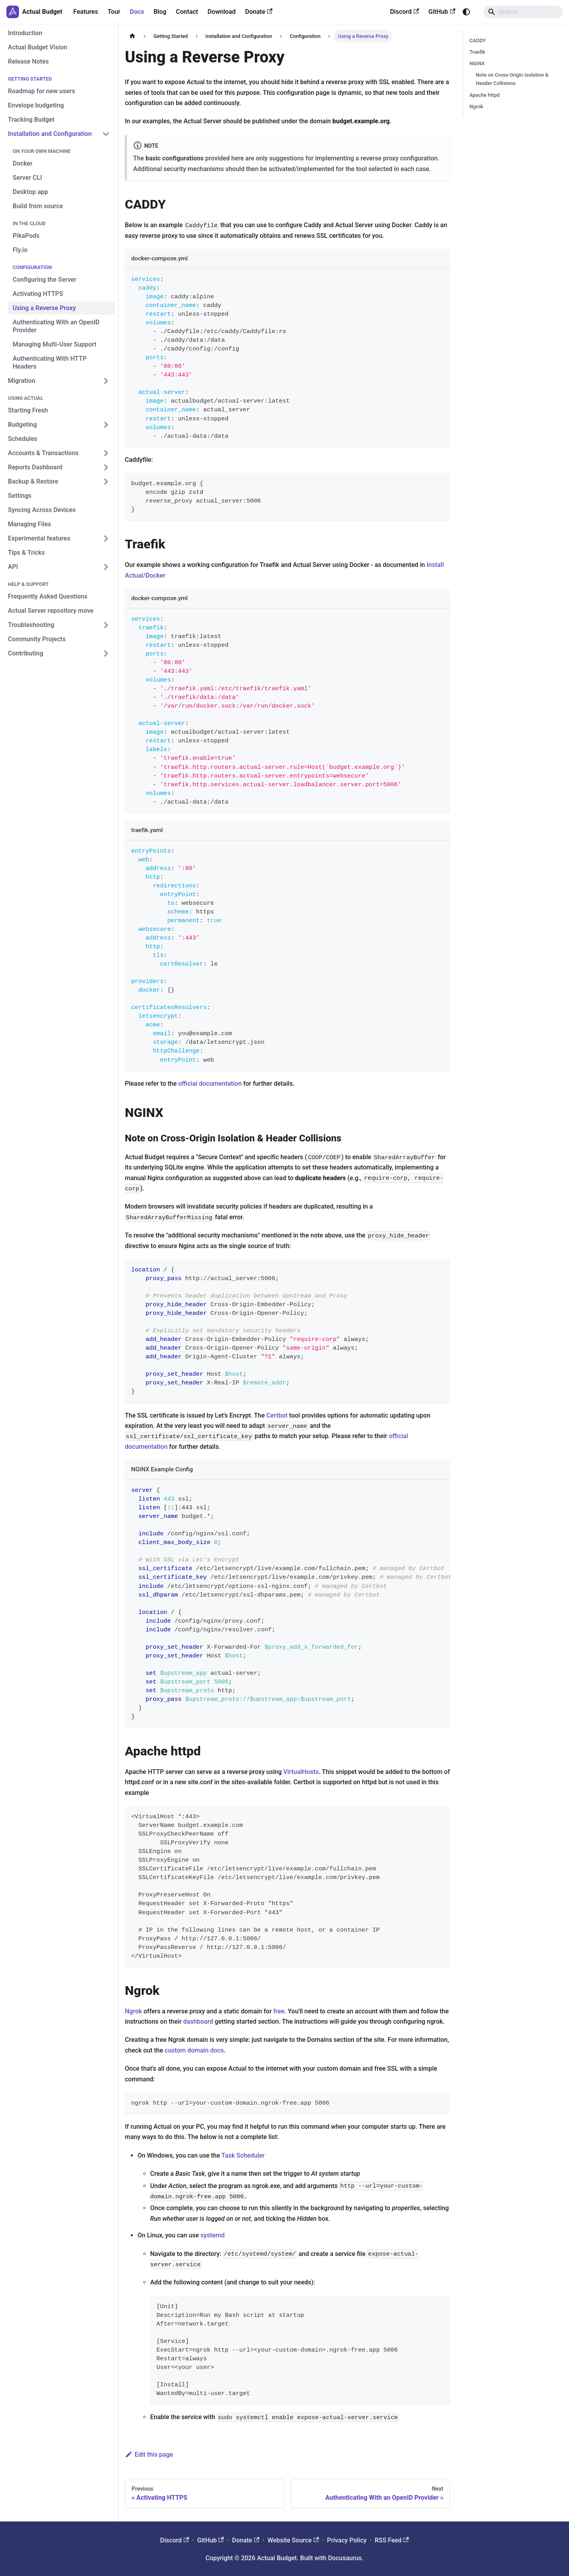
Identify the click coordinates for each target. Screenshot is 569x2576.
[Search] (523, 12)
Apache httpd (484, 95)
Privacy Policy (347, 2540)
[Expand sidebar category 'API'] (106, 567)
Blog (160, 11)
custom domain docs (194, 2050)
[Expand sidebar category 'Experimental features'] (106, 538)
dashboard (198, 2021)
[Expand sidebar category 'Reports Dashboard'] (106, 467)
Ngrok (133, 2011)
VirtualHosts (301, 1772)
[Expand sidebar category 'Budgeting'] (106, 424)
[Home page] (132, 36)
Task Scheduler (243, 2155)
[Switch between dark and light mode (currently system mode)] (466, 12)
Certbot (277, 1415)
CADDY (477, 40)
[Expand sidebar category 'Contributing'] (106, 653)
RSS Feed (392, 2540)
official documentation (210, 1083)
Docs (137, 11)
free (278, 2011)
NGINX (477, 63)
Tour (113, 11)
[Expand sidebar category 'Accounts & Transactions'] (106, 453)
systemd (212, 2235)
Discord (404, 11)
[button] (59, 481)
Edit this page (149, 2454)
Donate (258, 11)
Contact (187, 11)
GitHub (441, 11)
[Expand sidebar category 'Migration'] (106, 381)
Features (85, 11)
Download (221, 11)
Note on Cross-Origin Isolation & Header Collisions (512, 79)
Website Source (293, 2540)
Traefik (477, 52)
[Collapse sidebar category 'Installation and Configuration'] (106, 134)
